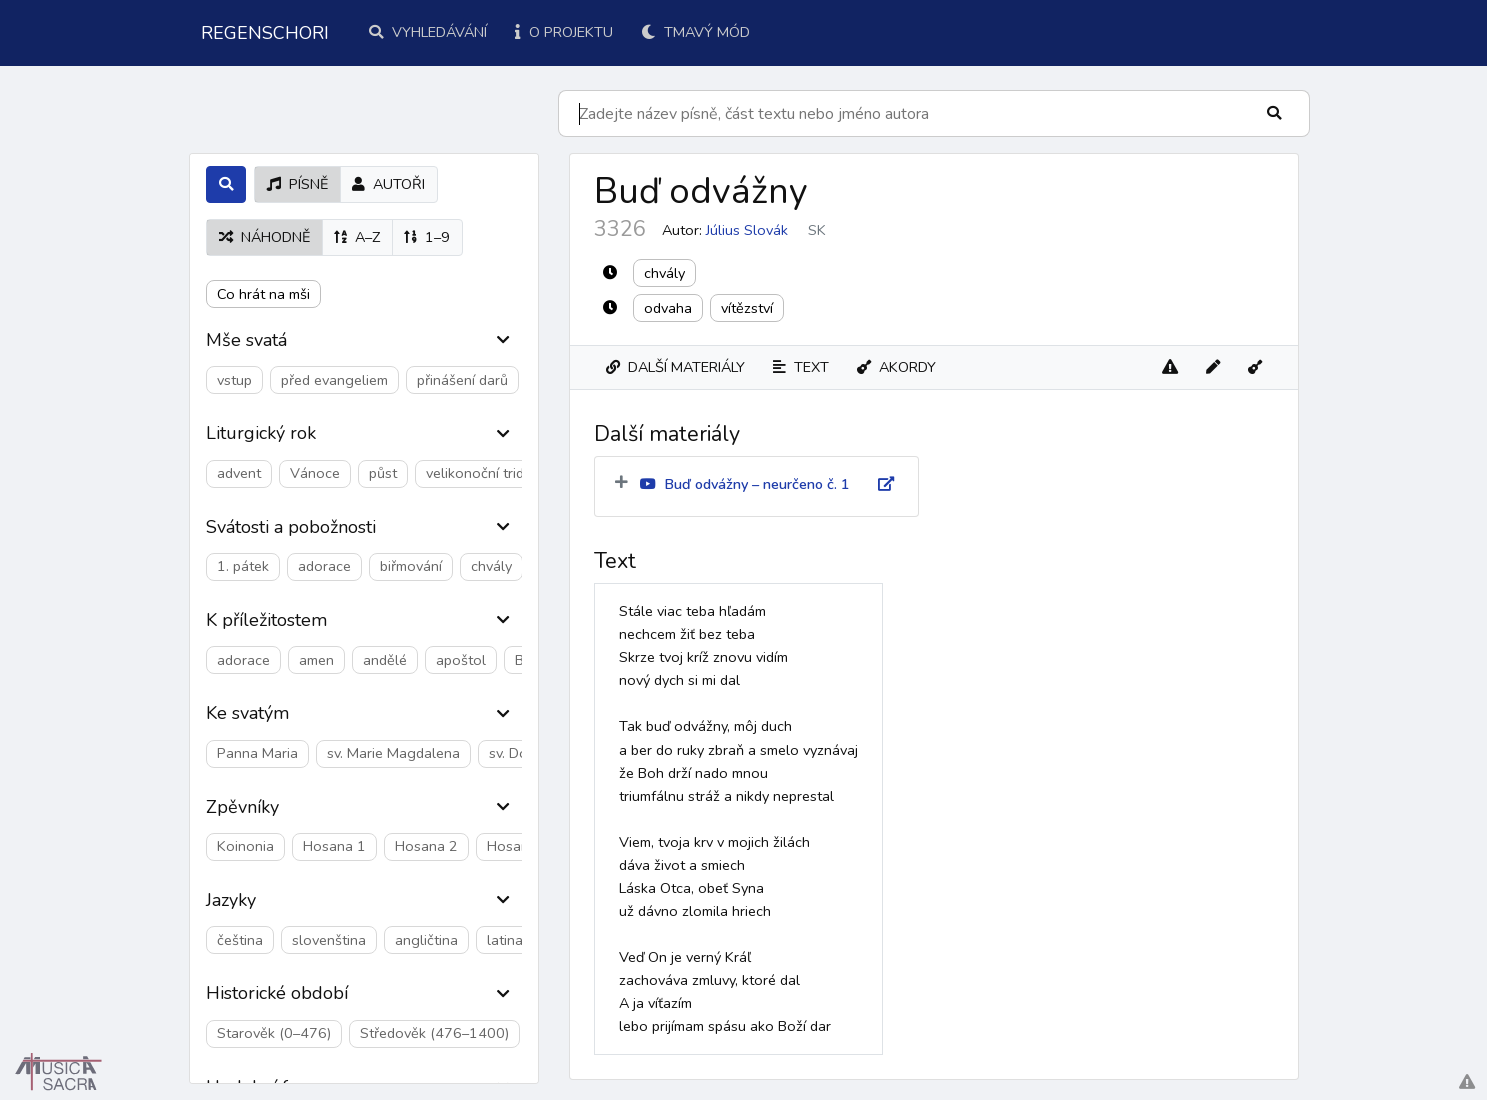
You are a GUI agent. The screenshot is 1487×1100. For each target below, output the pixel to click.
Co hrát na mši (263, 294)
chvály (664, 273)
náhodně (264, 237)
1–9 (427, 237)
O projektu (564, 32)
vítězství (747, 308)
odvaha (668, 308)
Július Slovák (747, 230)
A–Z (357, 237)
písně (297, 184)
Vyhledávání (428, 32)
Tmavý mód (695, 32)
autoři (388, 184)
